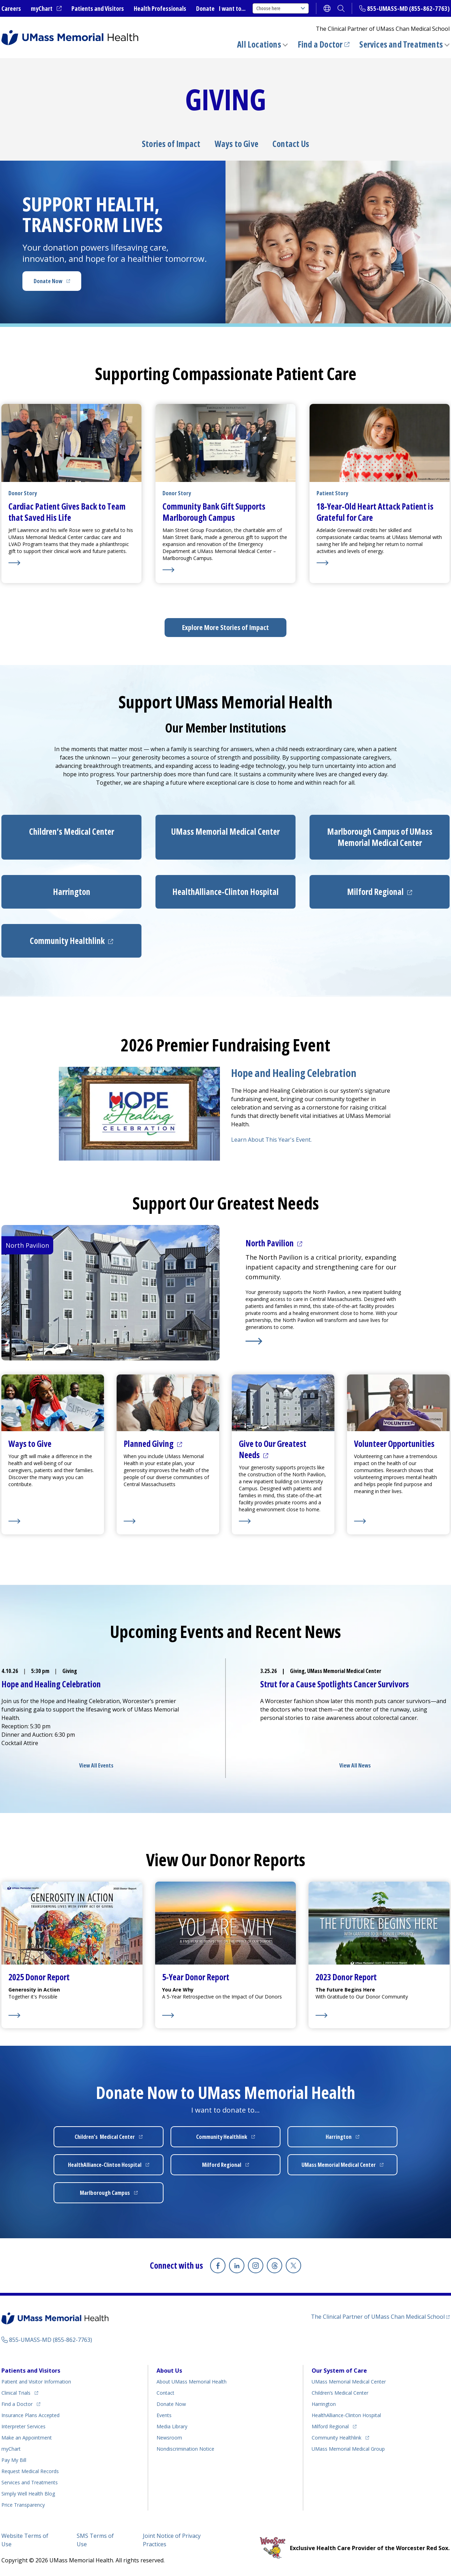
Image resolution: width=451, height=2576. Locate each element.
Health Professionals (160, 8)
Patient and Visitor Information (36, 2381)
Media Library (172, 2426)
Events (164, 2415)
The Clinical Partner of (378, 2316)
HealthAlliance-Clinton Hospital (346, 2415)
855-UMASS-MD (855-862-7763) (408, 8)
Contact (165, 2392)
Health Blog (28, 2493)
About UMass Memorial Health (192, 2381)
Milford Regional (330, 2426)
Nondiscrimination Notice (185, 2448)
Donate (205, 8)
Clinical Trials (15, 2392)
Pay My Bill (13, 2460)
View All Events (96, 1765)
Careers (11, 8)
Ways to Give (236, 143)
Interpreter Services (23, 2426)
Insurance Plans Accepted (30, 2415)
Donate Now (48, 281)
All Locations (259, 44)
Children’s (71, 831)
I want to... (232, 8)
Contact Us (290, 143)
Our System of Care (339, 2370)
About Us (169, 2370)
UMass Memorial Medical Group (348, 2448)
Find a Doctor (320, 44)
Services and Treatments (401, 44)
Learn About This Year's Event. (271, 1139)
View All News (355, 1765)
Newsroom (169, 2437)
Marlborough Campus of (379, 837)
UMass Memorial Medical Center (349, 2381)
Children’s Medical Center (340, 2392)
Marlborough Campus (105, 2193)
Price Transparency (23, 2504)
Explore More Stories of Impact (225, 627)
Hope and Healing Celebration (293, 1073)
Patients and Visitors (97, 8)
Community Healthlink (336, 2437)
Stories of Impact (171, 143)
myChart (42, 8)
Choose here (280, 8)
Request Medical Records (30, 2471)
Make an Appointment (26, 2437)
